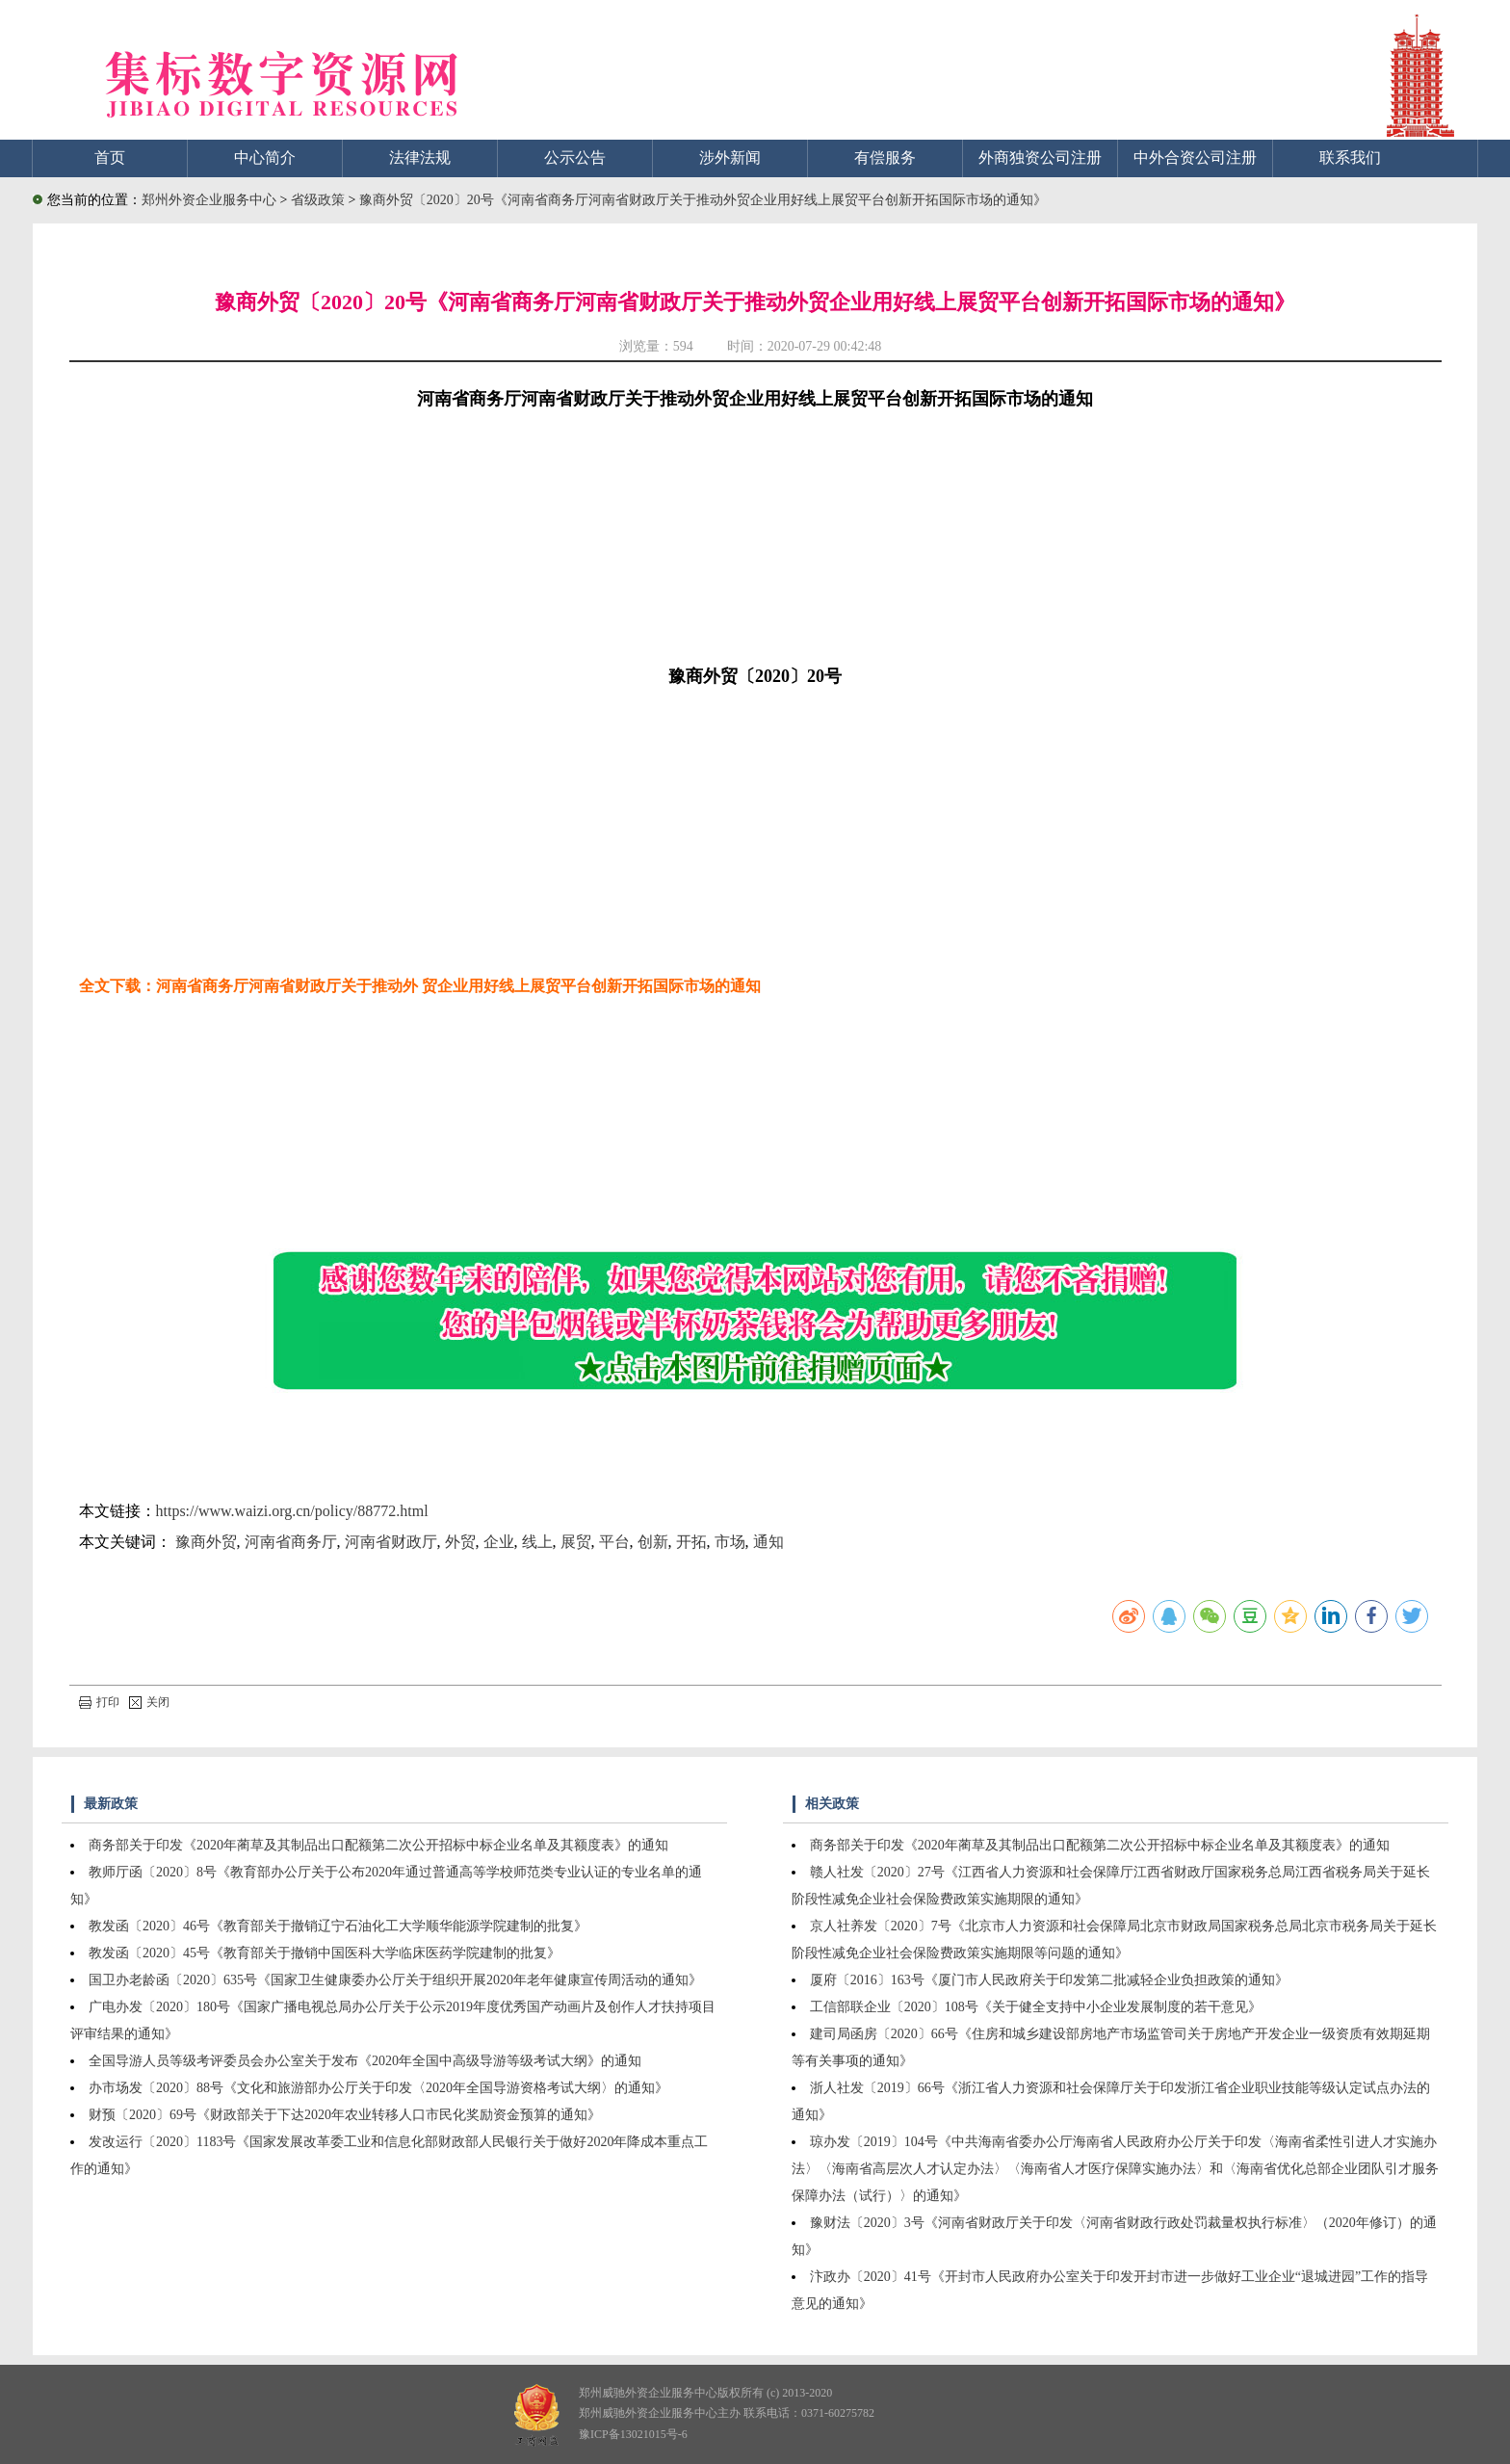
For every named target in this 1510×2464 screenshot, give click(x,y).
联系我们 (1350, 157)
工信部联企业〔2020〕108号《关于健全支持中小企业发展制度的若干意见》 (1036, 2007)
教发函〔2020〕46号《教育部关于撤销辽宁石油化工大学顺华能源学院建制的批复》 (338, 1926)
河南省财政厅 (391, 1541)
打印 (99, 1702)
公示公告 (575, 157)
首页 (109, 157)
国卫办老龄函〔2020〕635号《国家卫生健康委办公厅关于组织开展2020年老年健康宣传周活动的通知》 (395, 1980)
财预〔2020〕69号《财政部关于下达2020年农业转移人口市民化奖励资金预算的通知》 (345, 2115)
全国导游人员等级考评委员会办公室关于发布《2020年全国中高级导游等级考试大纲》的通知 (365, 2061)
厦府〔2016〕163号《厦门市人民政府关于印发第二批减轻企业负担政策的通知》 (1049, 1980)
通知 (768, 1541)
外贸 (460, 1541)
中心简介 (265, 157)
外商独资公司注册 (1040, 157)
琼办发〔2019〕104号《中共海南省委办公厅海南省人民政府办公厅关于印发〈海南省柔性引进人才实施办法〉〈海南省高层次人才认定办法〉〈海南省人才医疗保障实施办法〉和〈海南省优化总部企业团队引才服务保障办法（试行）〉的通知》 (1115, 2169)
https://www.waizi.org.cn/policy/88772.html (292, 1511)
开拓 (691, 1541)
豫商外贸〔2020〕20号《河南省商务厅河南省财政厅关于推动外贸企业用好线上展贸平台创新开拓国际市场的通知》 (703, 200)
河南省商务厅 (291, 1541)
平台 (614, 1541)
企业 (498, 1541)
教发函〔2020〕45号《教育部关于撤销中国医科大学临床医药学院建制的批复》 (324, 1953)
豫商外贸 (206, 1541)
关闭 (149, 1702)
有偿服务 (885, 157)
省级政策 (320, 200)
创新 (653, 1541)
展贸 (575, 1541)
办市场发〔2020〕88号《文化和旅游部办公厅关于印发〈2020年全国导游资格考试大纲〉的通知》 (378, 2088)
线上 (537, 1541)
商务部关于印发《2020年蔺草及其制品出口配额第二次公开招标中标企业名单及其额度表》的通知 (378, 1845)
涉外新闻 (730, 157)
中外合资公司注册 (1195, 157)
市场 (730, 1541)
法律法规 (420, 157)
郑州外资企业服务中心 (209, 200)
